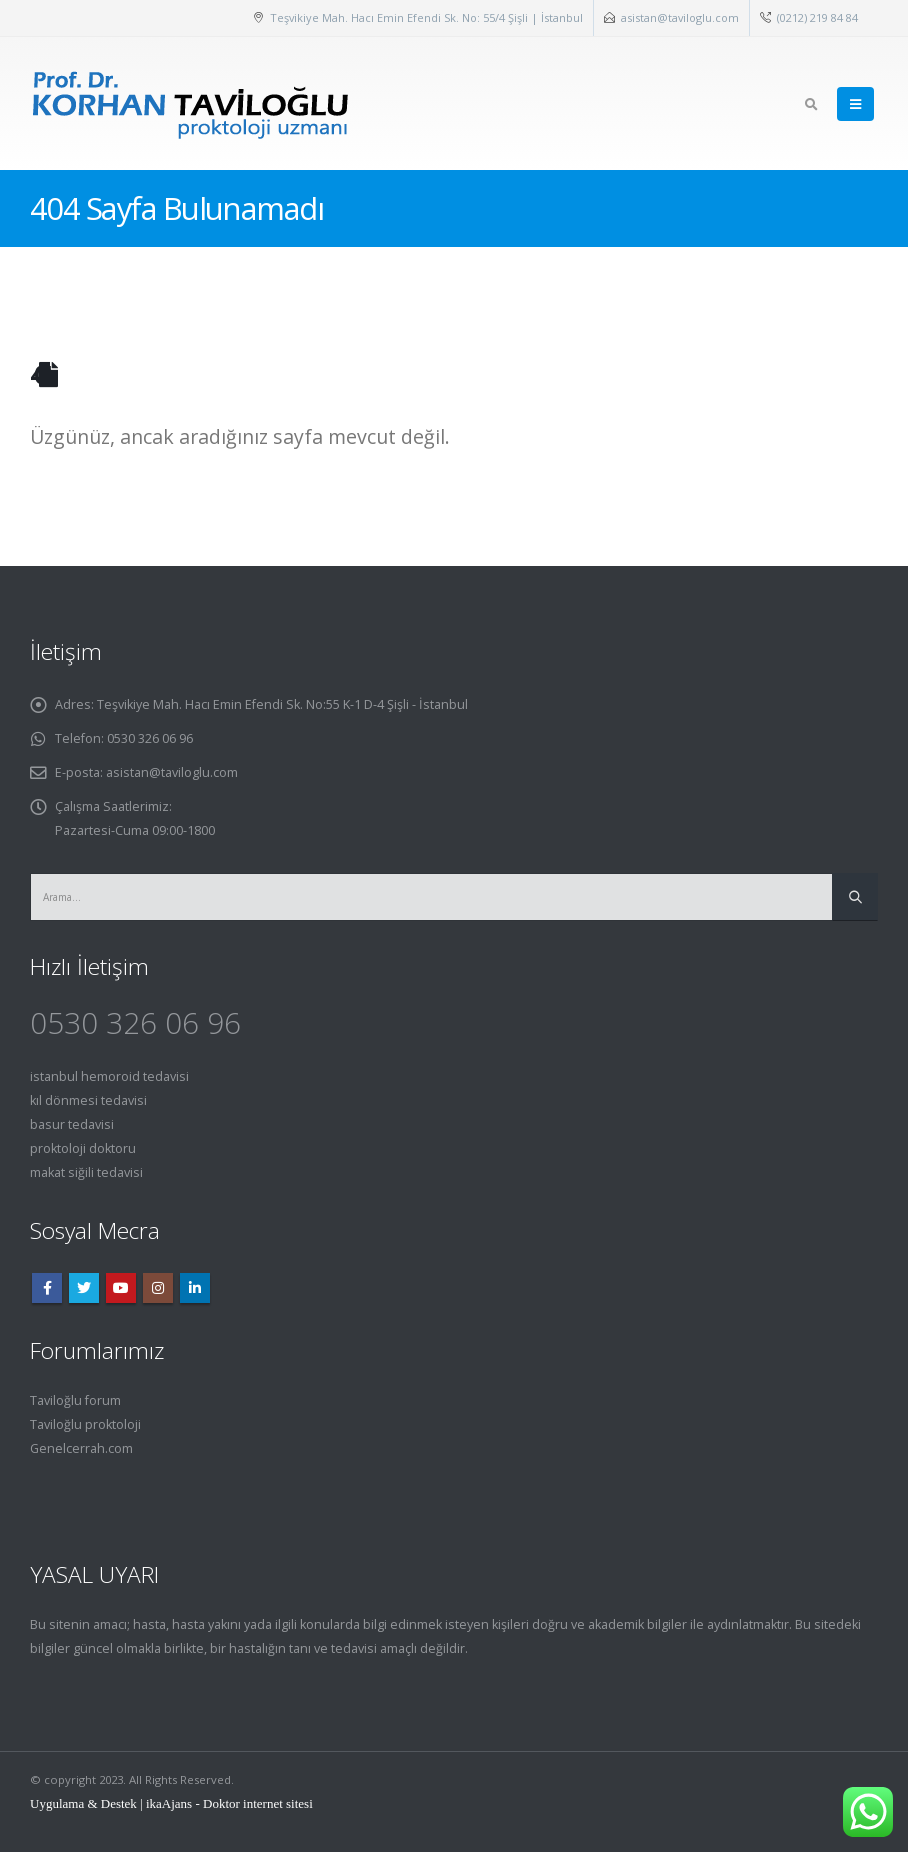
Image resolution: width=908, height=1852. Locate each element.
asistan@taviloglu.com (680, 17)
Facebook (47, 1288)
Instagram (158, 1288)
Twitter (84, 1288)
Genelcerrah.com (81, 1448)
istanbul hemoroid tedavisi (109, 1076)
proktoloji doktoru (83, 1148)
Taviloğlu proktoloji (85, 1424)
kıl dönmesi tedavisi (88, 1100)
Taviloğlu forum (75, 1400)
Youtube (121, 1288)
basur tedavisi (72, 1124)
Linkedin (195, 1288)
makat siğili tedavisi (86, 1172)
